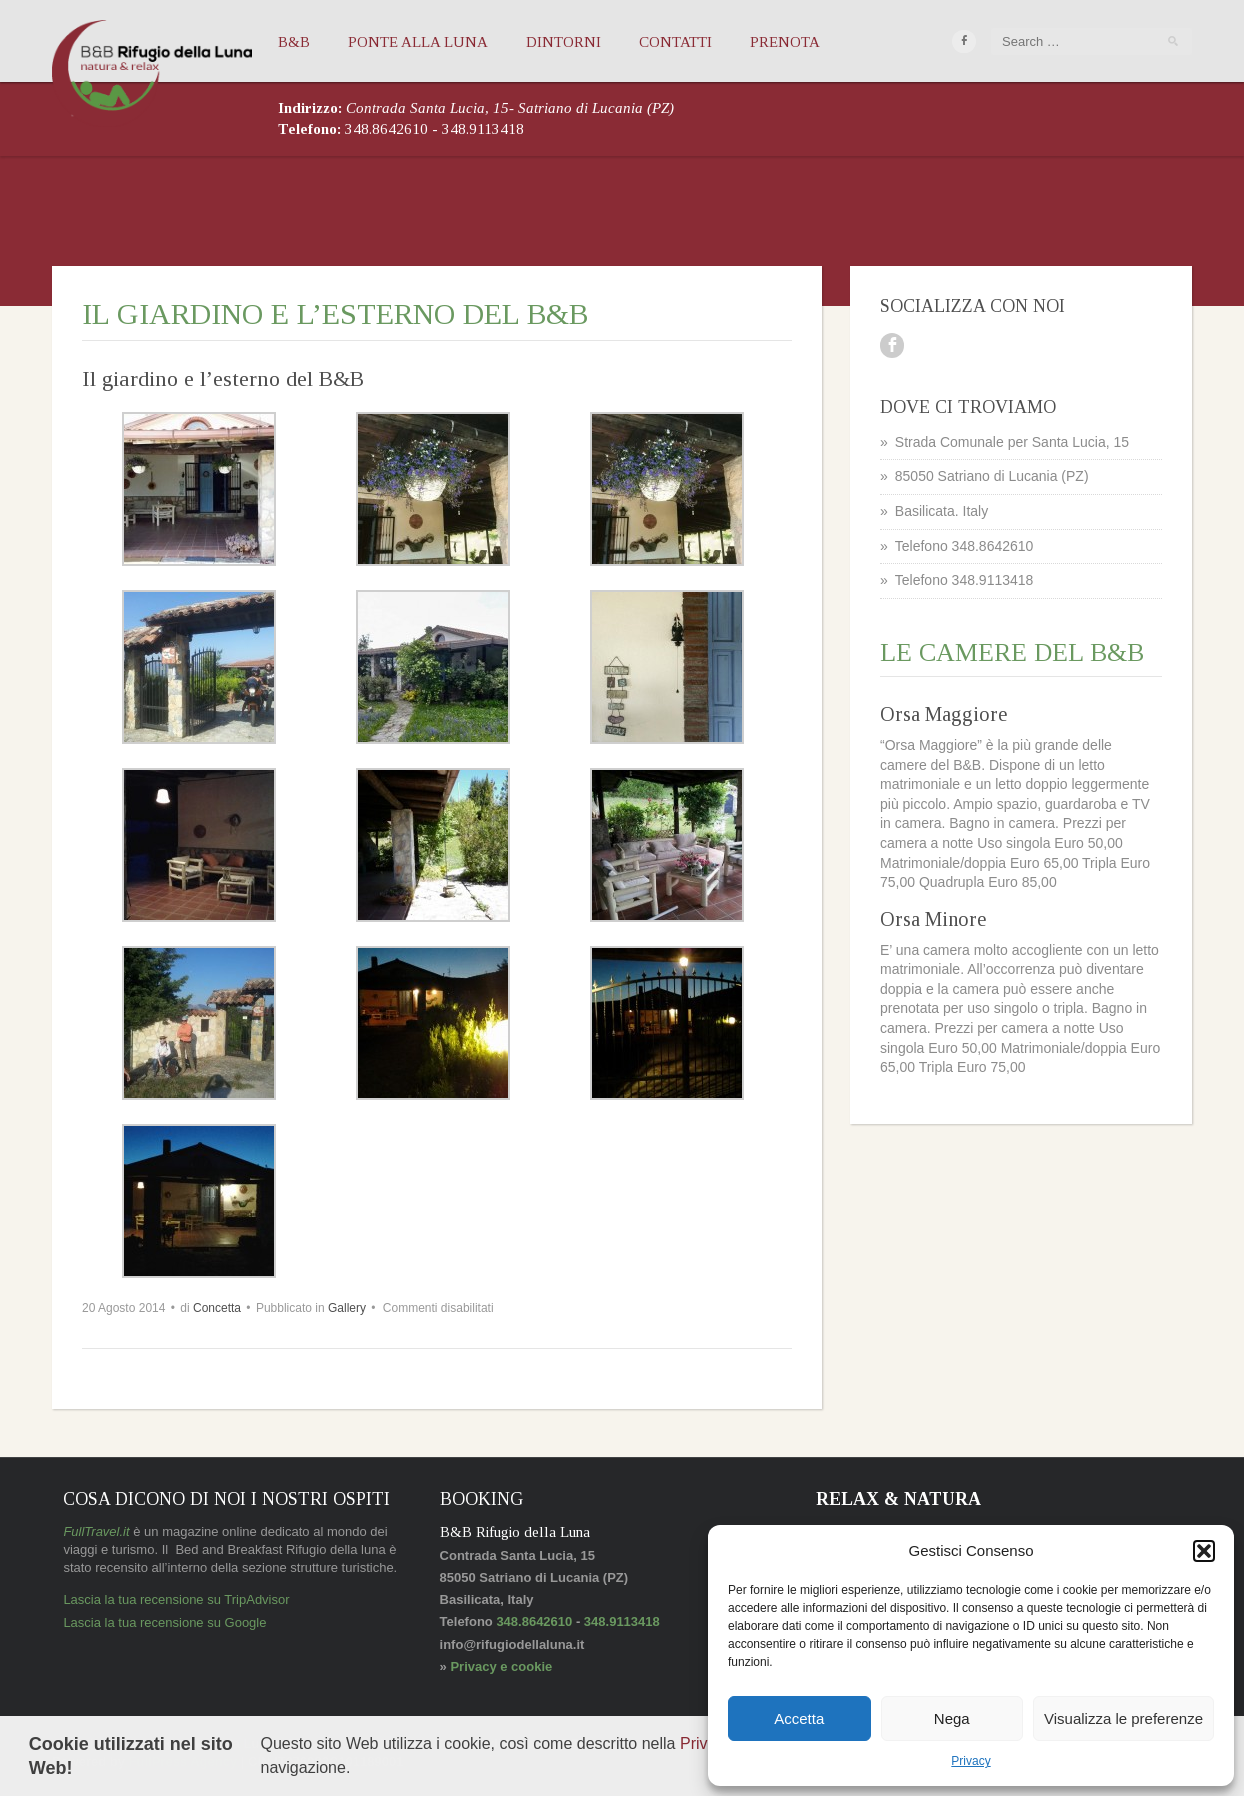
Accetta (799, 1718)
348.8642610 (388, 129)
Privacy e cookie (501, 1666)
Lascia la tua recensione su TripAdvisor (176, 1599)
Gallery (347, 1308)
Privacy (705, 1743)
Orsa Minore (933, 919)
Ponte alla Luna (418, 42)
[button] (1204, 1551)
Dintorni (563, 42)
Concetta (217, 1308)
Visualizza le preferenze (1123, 1718)
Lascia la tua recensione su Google (164, 1622)
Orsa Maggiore (943, 714)
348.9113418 (483, 129)
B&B (294, 42)
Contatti (675, 42)
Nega (952, 1718)
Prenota (785, 42)
